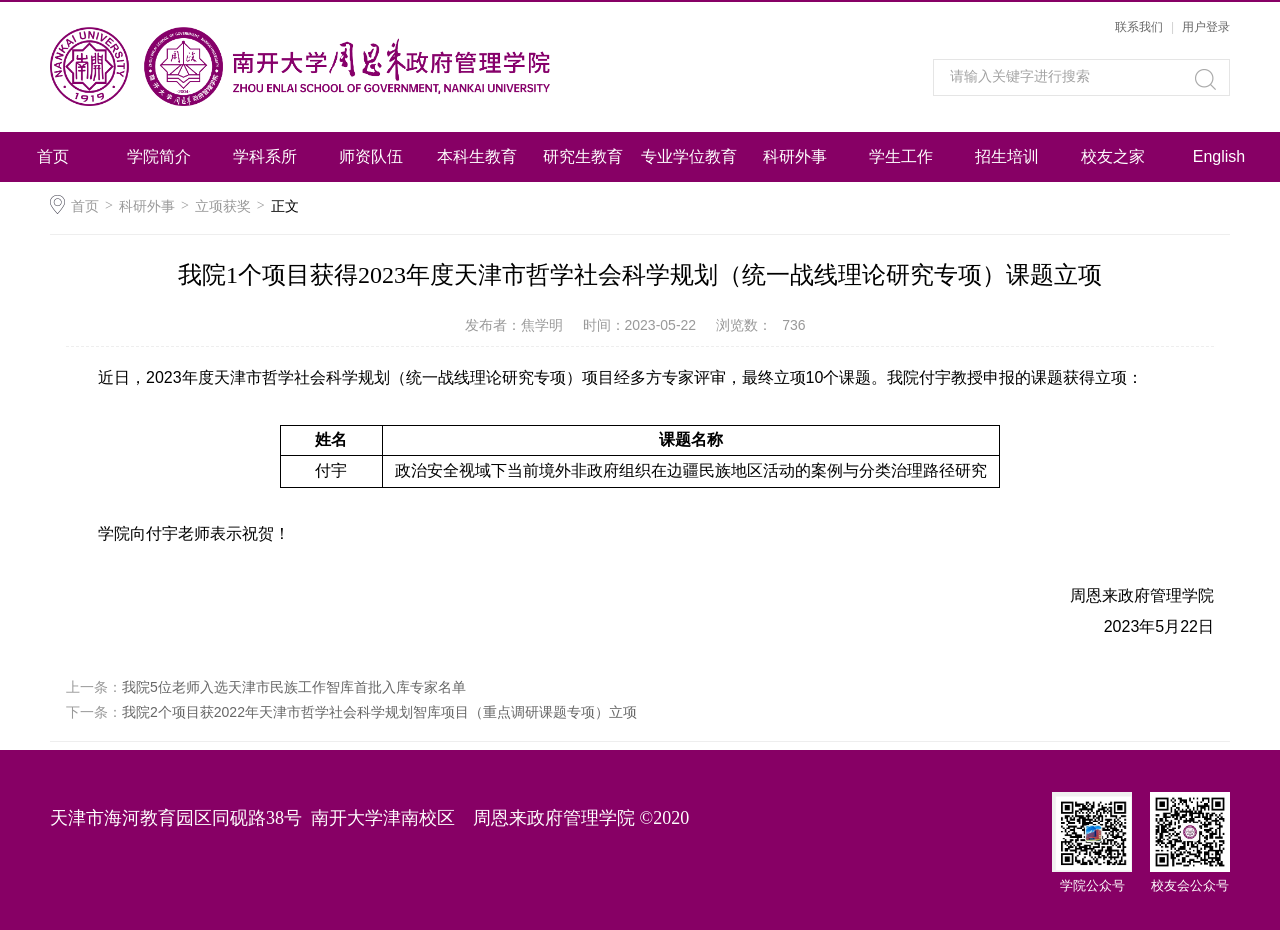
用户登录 (1206, 27)
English (1219, 156)
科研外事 (795, 156)
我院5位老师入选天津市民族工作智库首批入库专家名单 (294, 687)
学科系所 (265, 156)
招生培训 (1007, 156)
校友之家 (1113, 156)
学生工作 (901, 156)
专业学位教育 (689, 156)
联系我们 (1139, 27)
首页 (53, 156)
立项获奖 (223, 206)
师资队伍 (371, 156)
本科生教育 (477, 156)
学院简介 (159, 156)
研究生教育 (583, 156)
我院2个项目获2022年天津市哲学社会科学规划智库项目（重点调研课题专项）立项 (379, 712)
